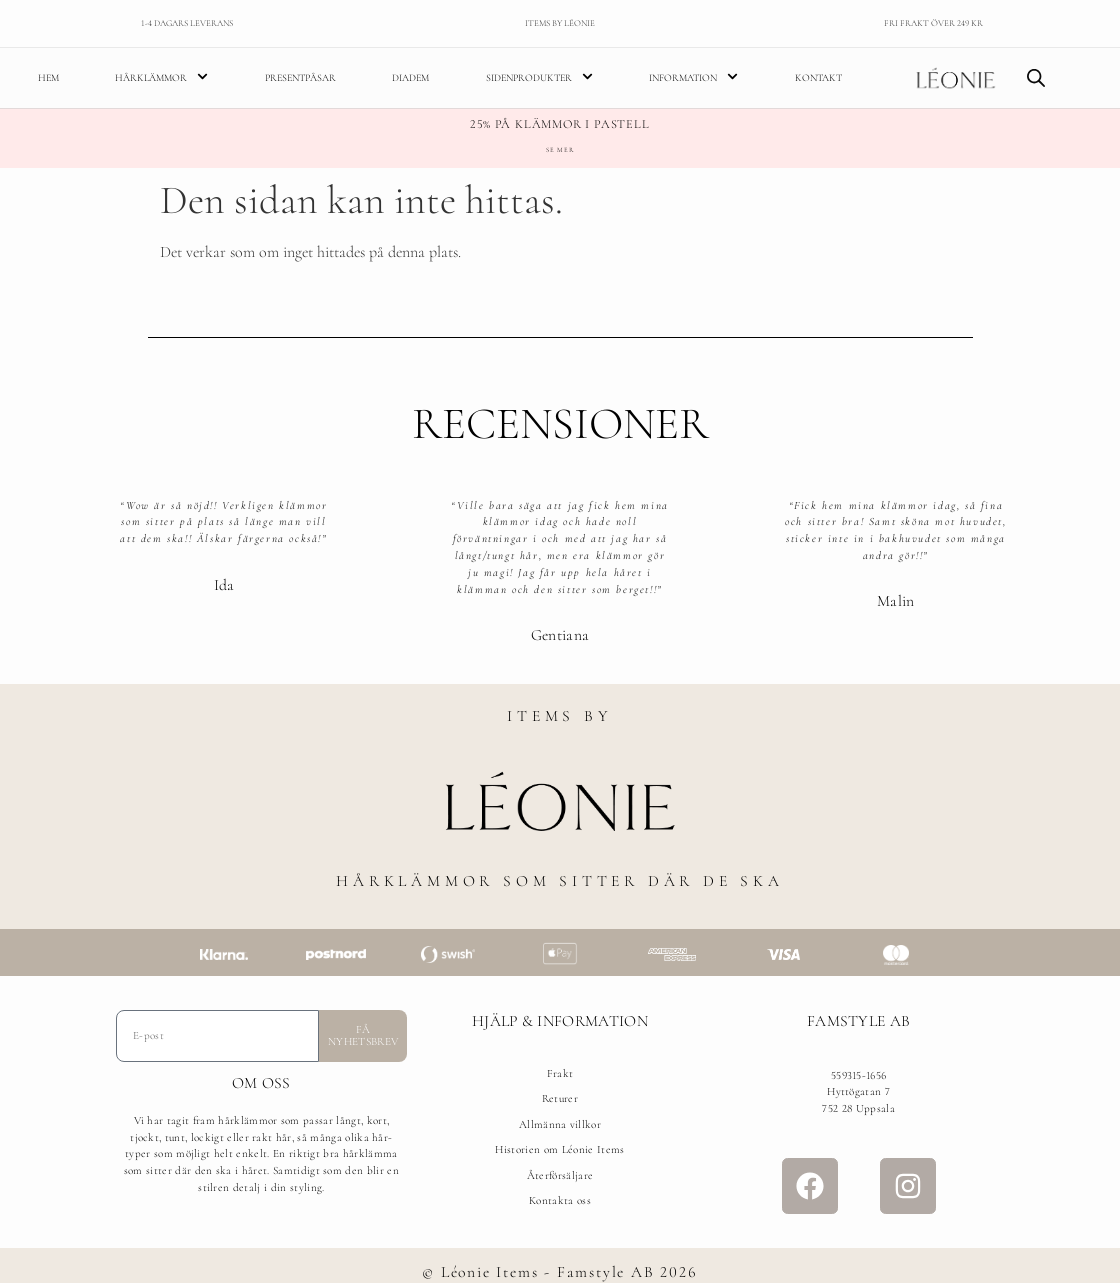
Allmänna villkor (560, 1124)
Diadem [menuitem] (410, 78)
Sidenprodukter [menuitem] (539, 77)
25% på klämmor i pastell (559, 124)
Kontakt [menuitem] (818, 78)
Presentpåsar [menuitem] (300, 78)
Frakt (560, 1073)
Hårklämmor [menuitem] (161, 77)
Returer (560, 1098)
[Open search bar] (1036, 78)
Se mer (560, 150)
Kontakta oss (560, 1200)
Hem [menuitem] (48, 78)
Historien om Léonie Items (559, 1149)
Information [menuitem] (693, 77)
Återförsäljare (560, 1175)
